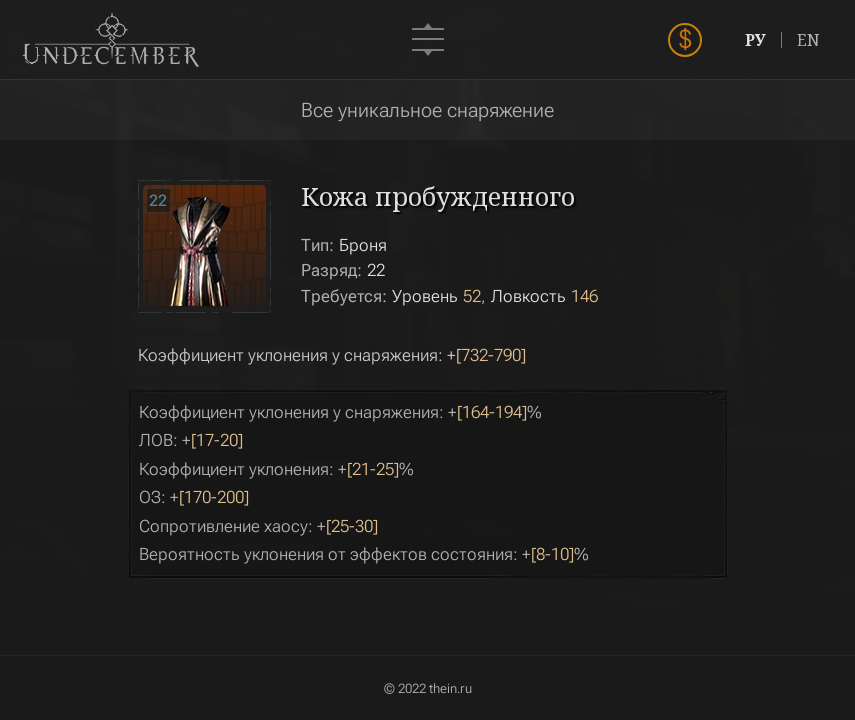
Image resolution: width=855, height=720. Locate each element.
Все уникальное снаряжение (427, 110)
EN (808, 40)
